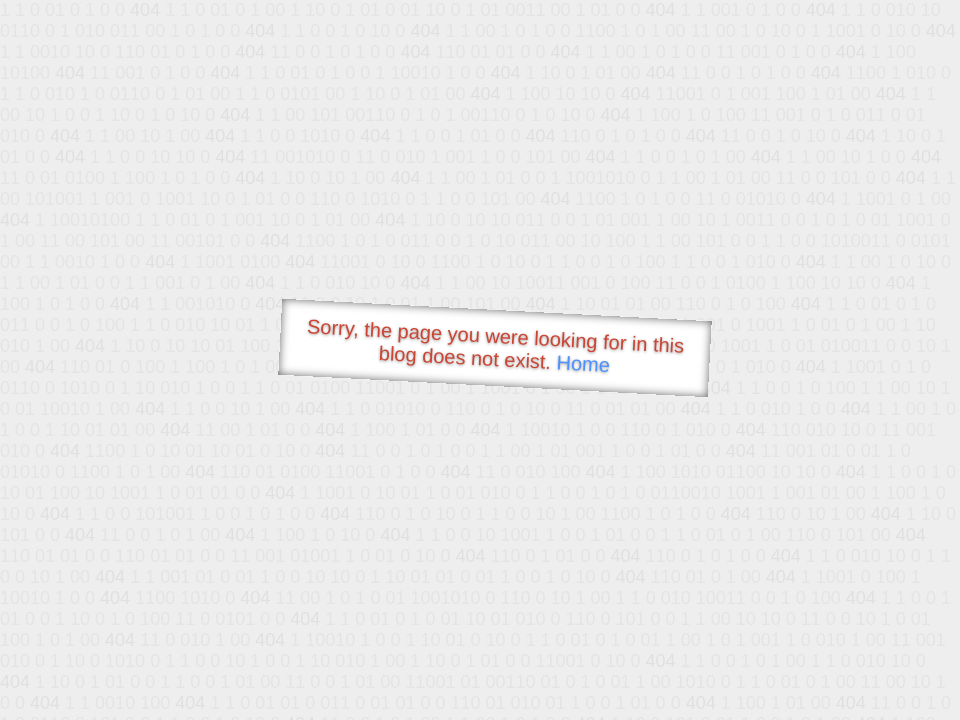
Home (583, 363)
